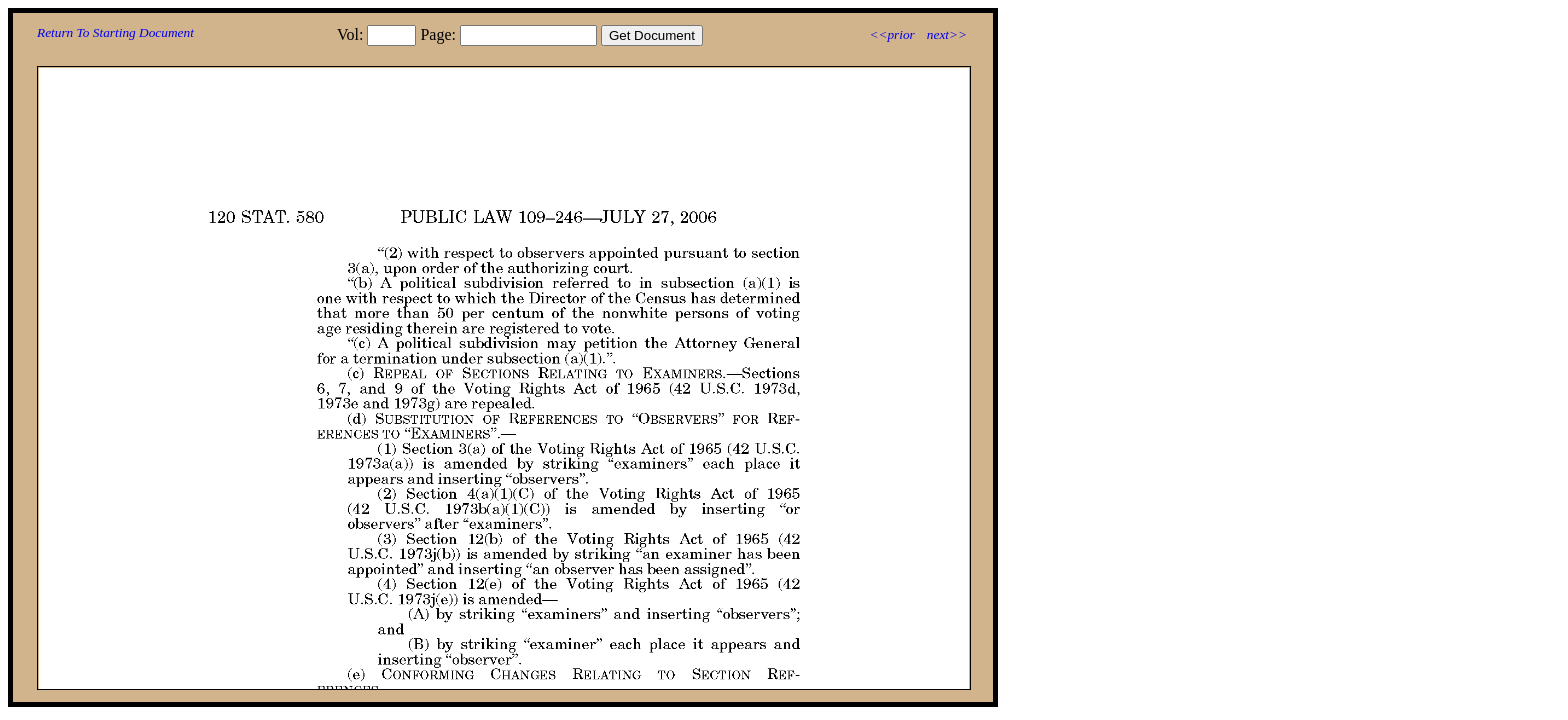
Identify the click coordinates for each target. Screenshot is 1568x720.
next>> (947, 34)
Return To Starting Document (115, 32)
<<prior (891, 34)
